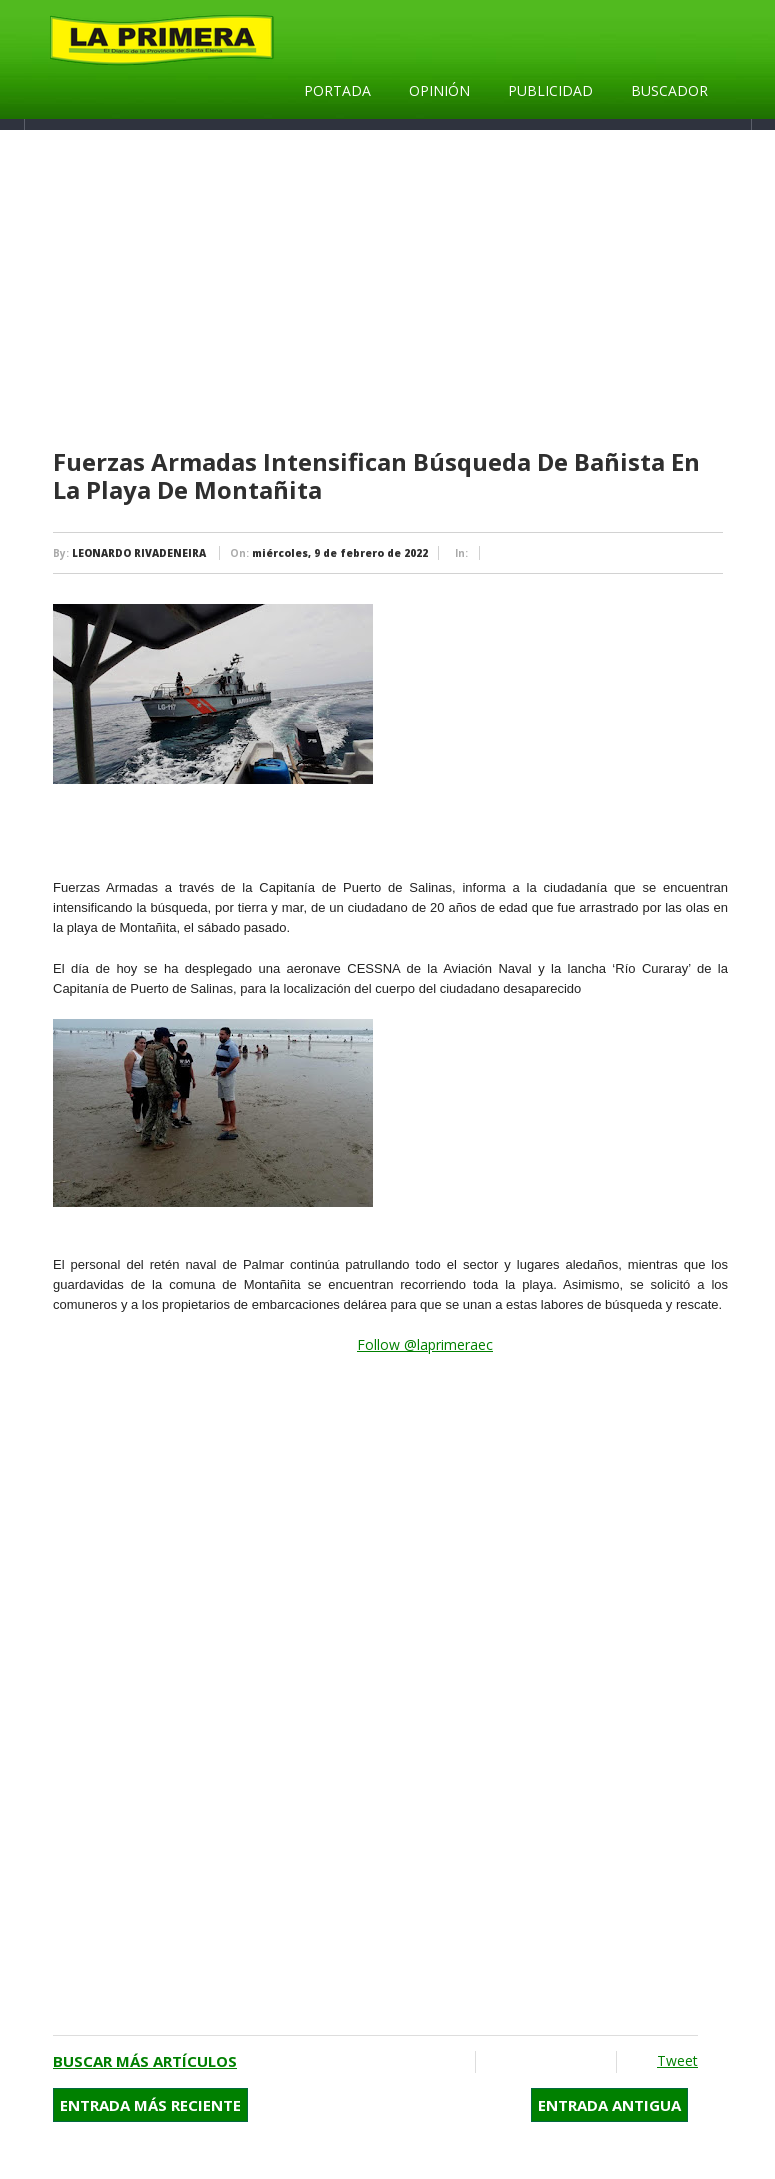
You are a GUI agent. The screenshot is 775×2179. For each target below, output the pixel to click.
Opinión (439, 90)
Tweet (677, 2060)
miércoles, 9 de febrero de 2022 (340, 553)
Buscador (669, 90)
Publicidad (550, 90)
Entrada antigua (609, 2105)
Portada (337, 90)
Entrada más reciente (150, 2105)
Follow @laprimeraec (425, 1344)
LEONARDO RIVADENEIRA (139, 553)
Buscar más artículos (145, 2061)
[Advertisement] (390, 290)
